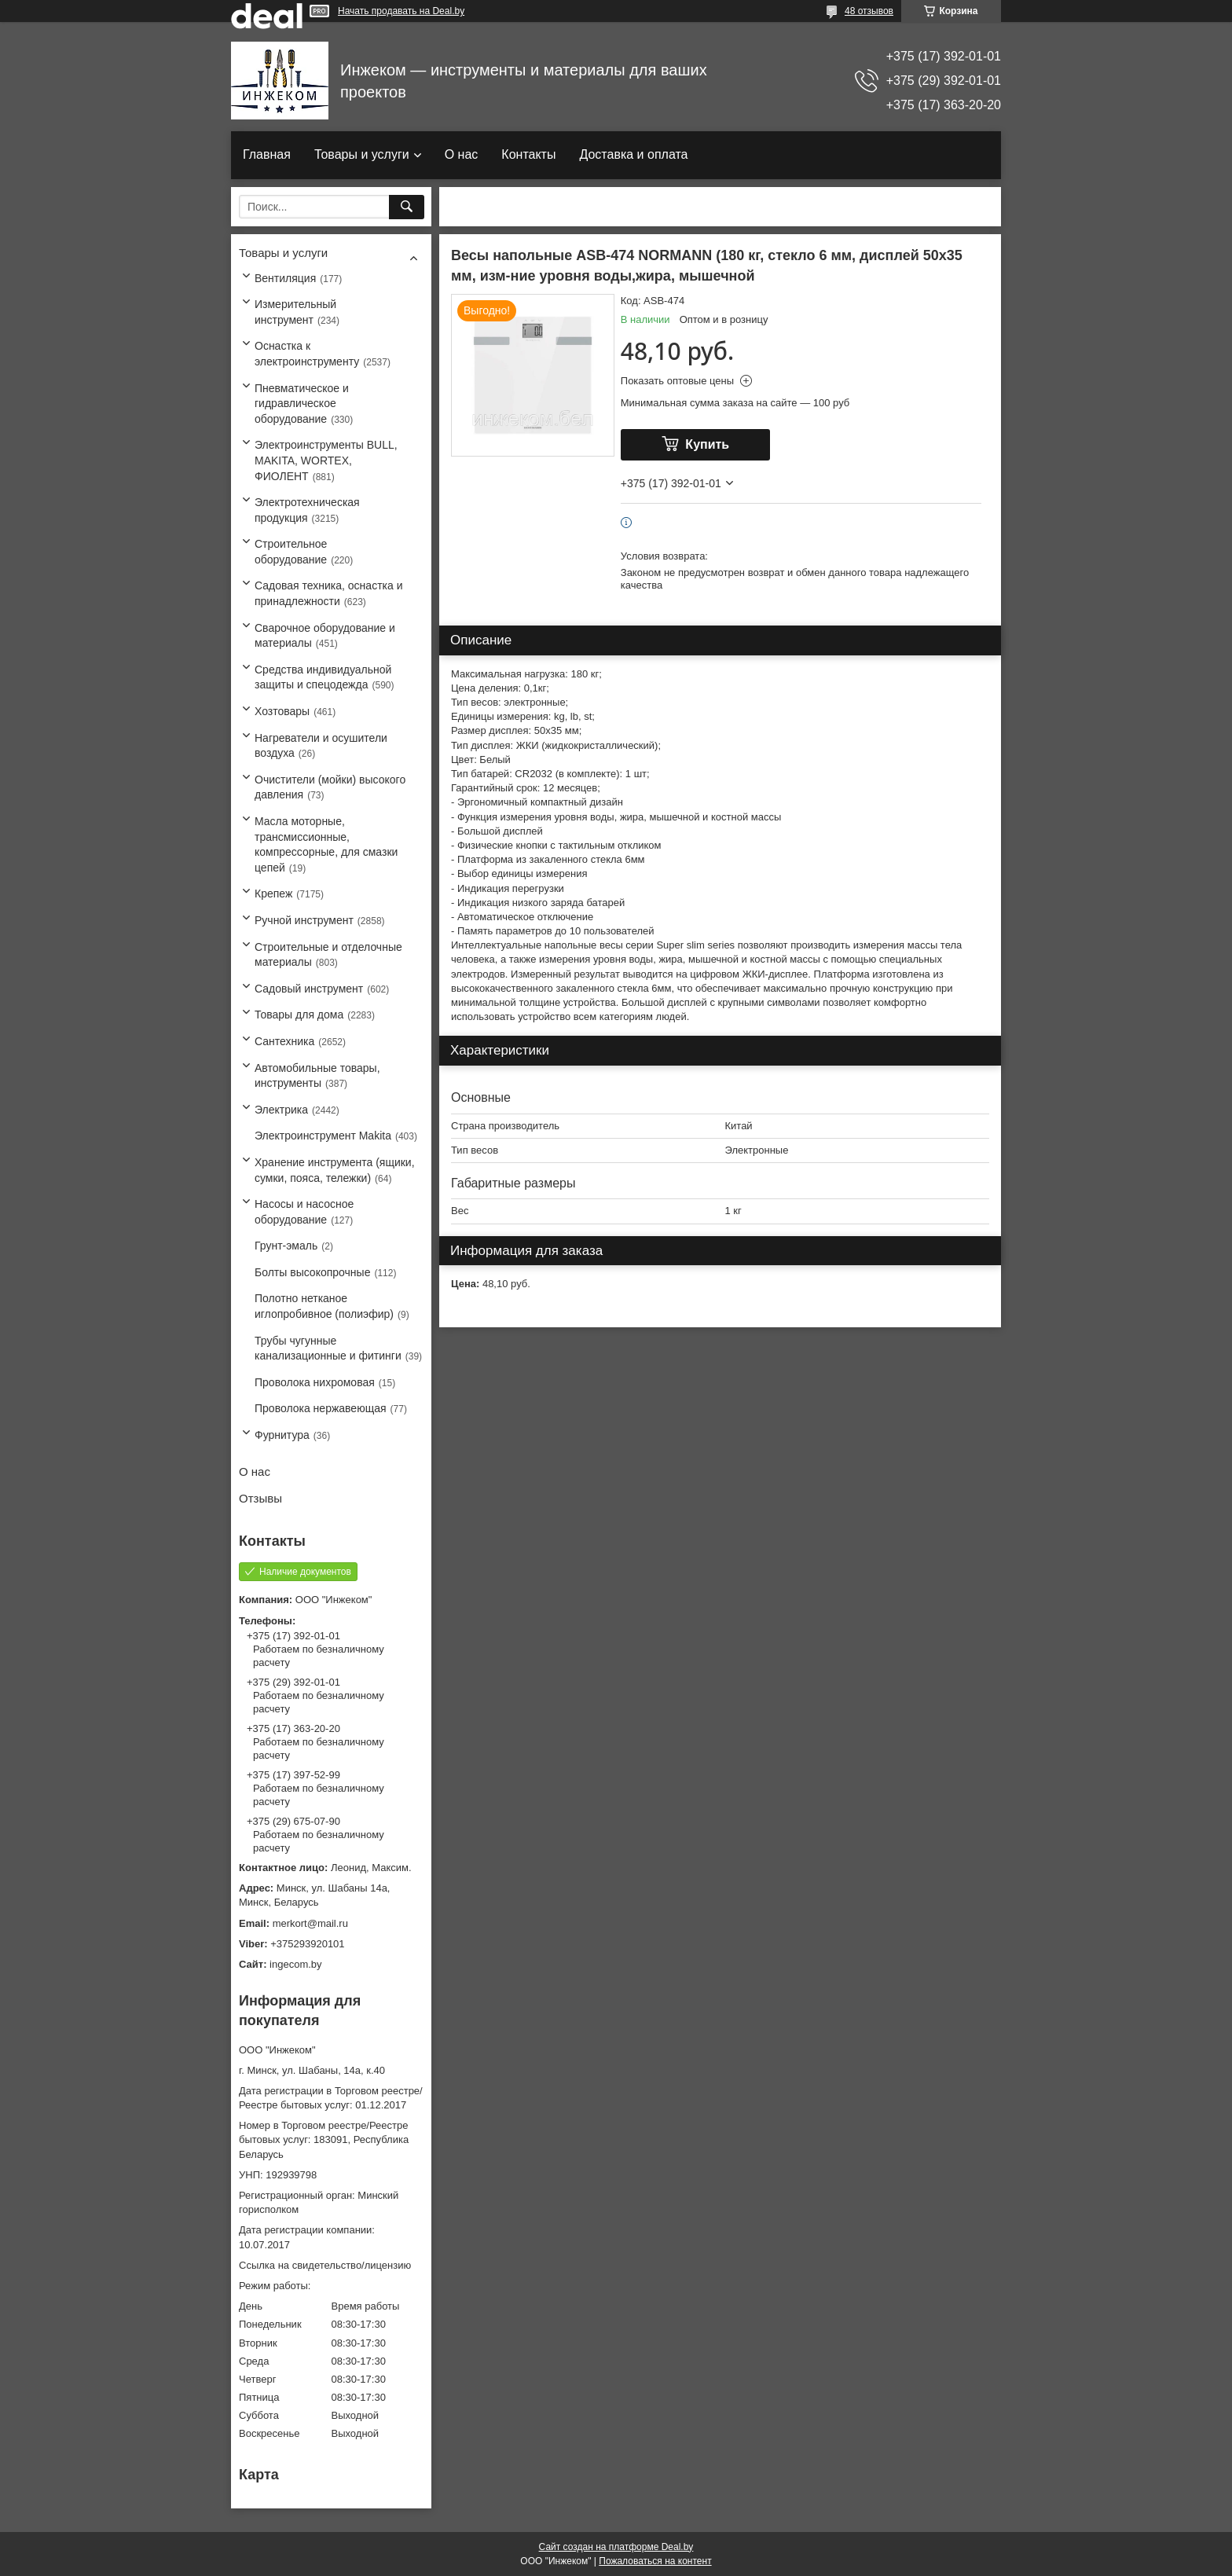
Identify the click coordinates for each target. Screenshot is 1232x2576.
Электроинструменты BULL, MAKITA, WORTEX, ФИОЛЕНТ (326, 460)
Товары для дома (299, 1014)
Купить (707, 444)
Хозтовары (282, 711)
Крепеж (273, 893)
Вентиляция (285, 278)
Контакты (528, 154)
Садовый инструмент (309, 988)
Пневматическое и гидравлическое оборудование (302, 403)
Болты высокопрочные (312, 1272)
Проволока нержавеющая (321, 1408)
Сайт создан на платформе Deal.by (616, 2546)
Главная (267, 154)
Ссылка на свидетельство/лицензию (325, 2265)
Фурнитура (282, 1435)
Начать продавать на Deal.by (401, 11)
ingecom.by (295, 1964)
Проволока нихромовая (315, 1382)
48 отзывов (869, 11)
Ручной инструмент (304, 920)
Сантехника (284, 1041)
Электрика (281, 1109)
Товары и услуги (361, 154)
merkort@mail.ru (310, 1923)
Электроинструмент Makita (323, 1135)
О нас (461, 154)
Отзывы (260, 1498)
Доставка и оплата (633, 154)
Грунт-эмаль (286, 1245)
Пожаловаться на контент (655, 2561)
